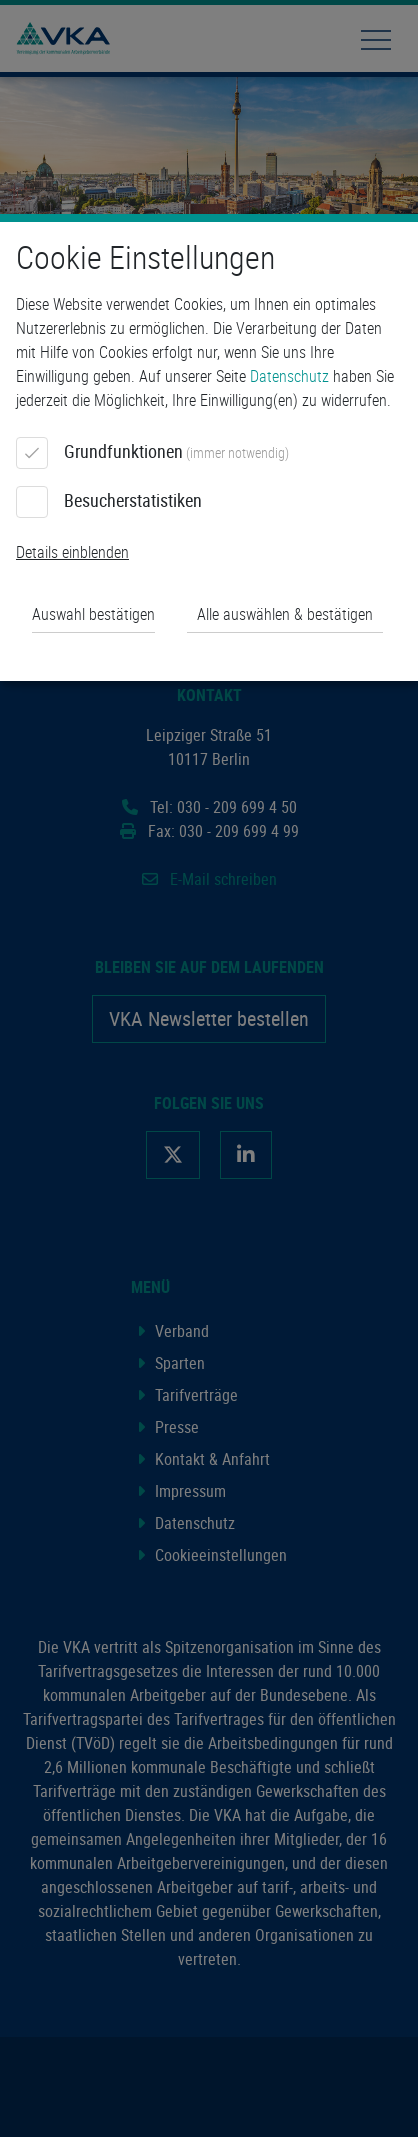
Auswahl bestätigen (93, 614)
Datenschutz (289, 376)
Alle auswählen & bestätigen (285, 614)
